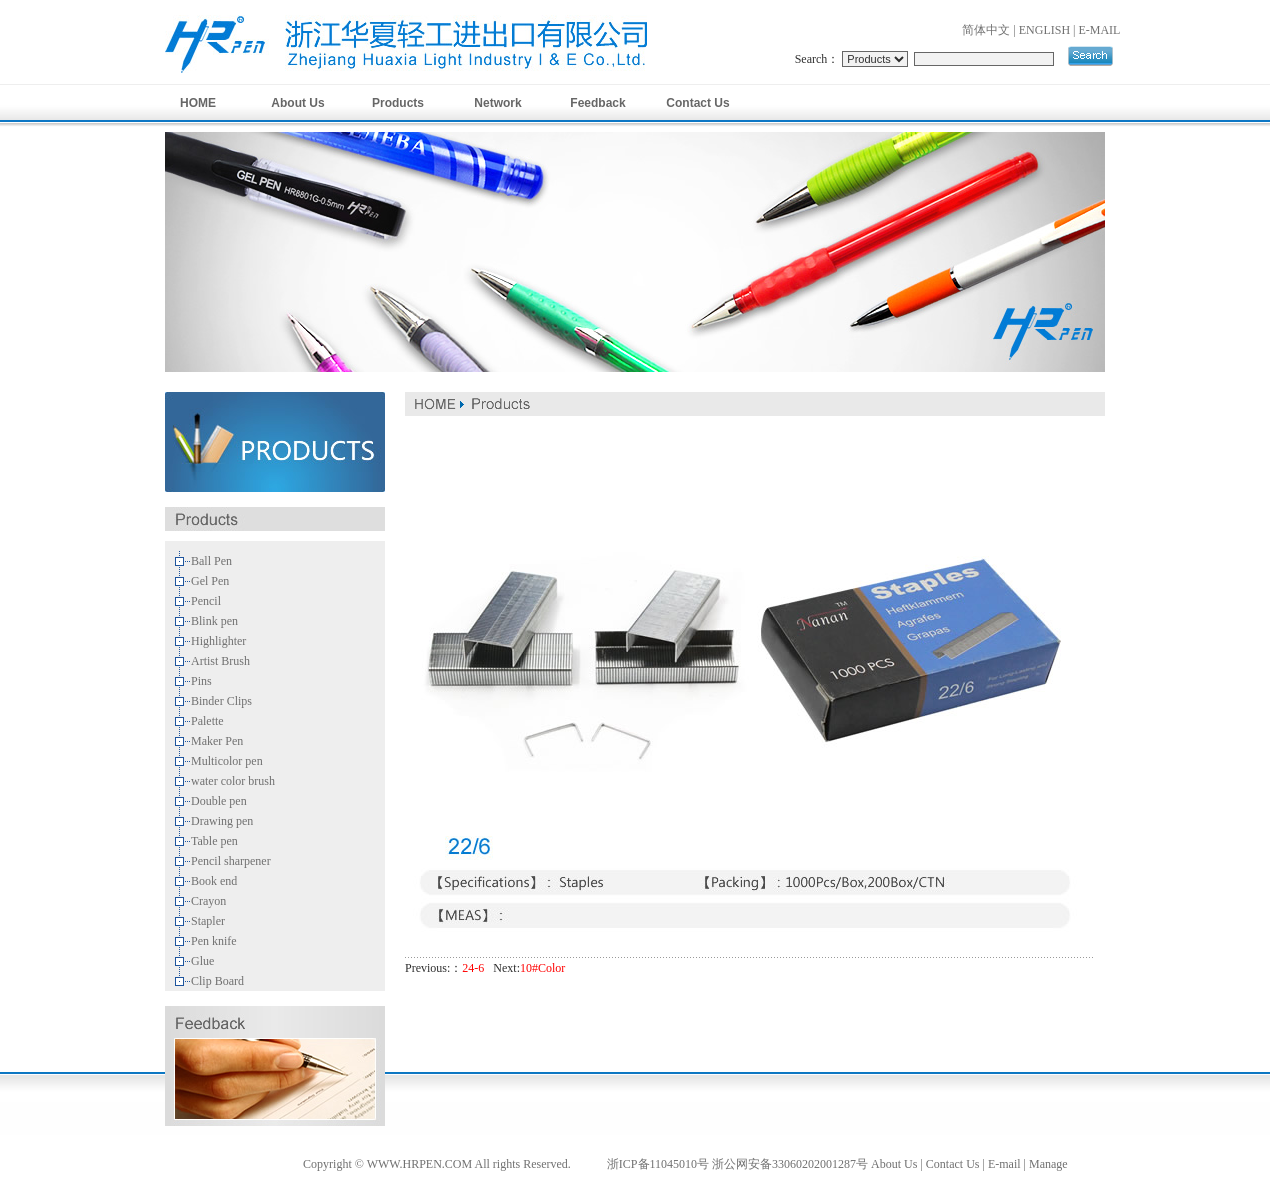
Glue (202, 961)
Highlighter (218, 641)
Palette (207, 721)
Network (497, 103)
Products (398, 103)
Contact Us (697, 103)
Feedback (597, 103)
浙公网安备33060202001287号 (790, 1164)
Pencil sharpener (231, 861)
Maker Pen (217, 741)
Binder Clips (221, 701)
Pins (201, 681)
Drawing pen (222, 821)
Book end (214, 881)
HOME (198, 103)
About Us (297, 103)
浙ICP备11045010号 (658, 1164)
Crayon (208, 901)
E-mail (1004, 1164)
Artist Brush (220, 661)
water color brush (233, 781)
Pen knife (214, 941)
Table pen (214, 841)
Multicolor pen (227, 761)
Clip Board (217, 981)
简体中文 (986, 30)
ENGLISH (1044, 30)
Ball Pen (211, 561)
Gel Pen (210, 581)
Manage (1048, 1164)
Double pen (219, 801)
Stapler (208, 921)
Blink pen (214, 621)
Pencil (206, 601)
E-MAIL (1099, 30)
